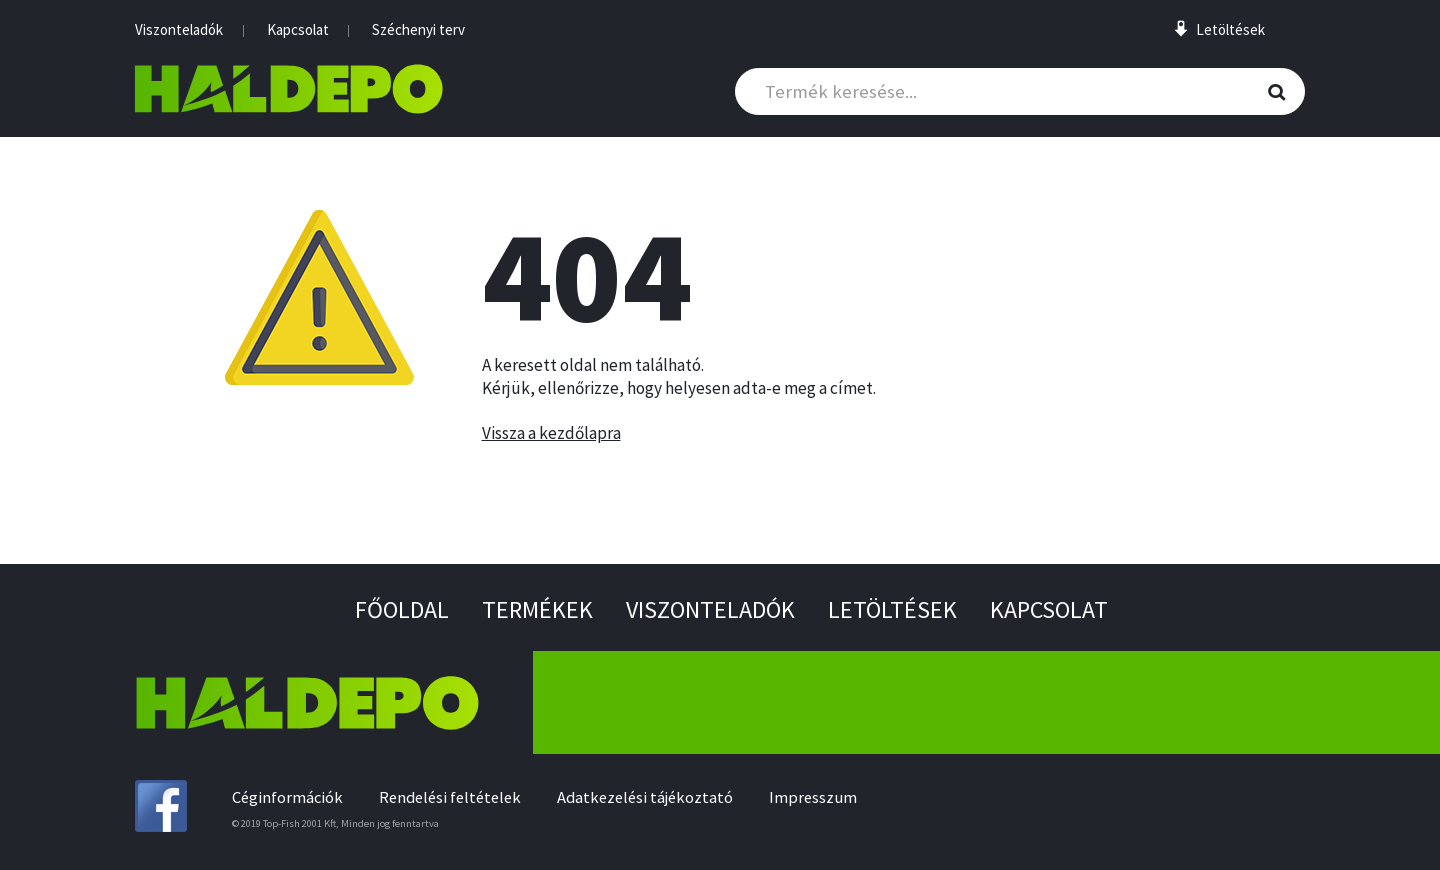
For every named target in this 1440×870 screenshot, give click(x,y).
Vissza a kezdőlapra (551, 433)
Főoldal (402, 609)
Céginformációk (287, 797)
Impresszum (813, 797)
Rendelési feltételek (450, 797)
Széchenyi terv (418, 29)
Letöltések (892, 609)
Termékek (537, 609)
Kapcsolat (298, 29)
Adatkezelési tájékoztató (645, 797)
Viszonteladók (179, 29)
